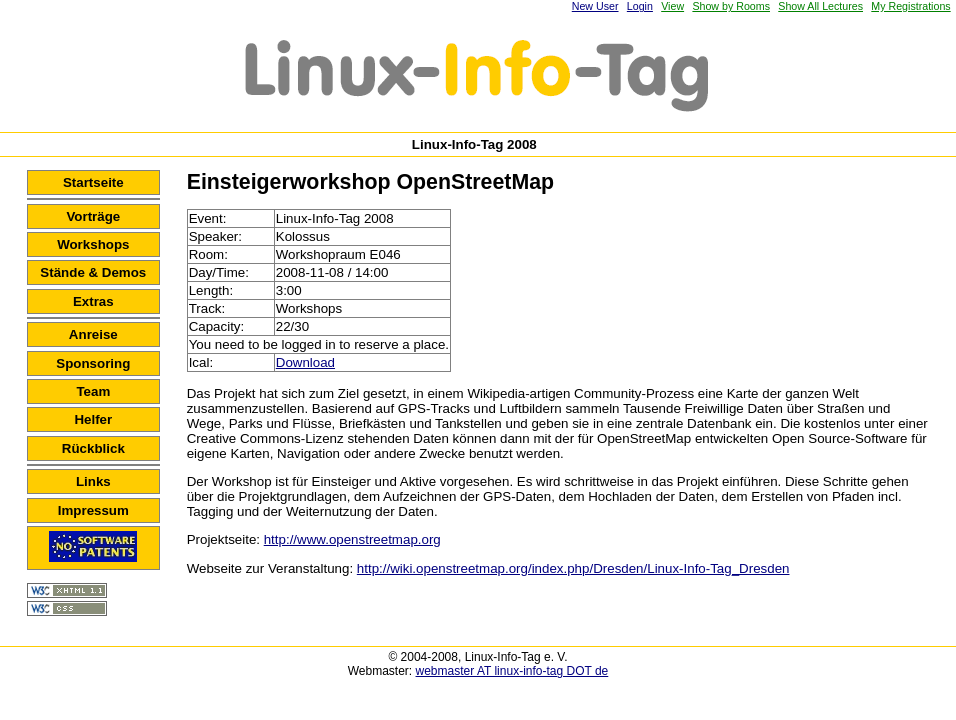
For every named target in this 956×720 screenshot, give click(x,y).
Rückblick (93, 448)
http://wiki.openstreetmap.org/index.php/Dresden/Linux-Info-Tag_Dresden (573, 568)
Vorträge (93, 216)
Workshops (93, 244)
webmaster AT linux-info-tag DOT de (512, 671)
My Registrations (910, 6)
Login (640, 6)
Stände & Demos (93, 272)
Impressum (93, 510)
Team (93, 391)
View (672, 6)
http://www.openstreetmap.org (352, 539)
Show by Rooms (731, 6)
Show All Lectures (820, 6)
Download (305, 362)
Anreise (93, 334)
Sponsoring (93, 363)
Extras (93, 301)
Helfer (93, 419)
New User (595, 6)
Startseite (93, 182)
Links (93, 481)
